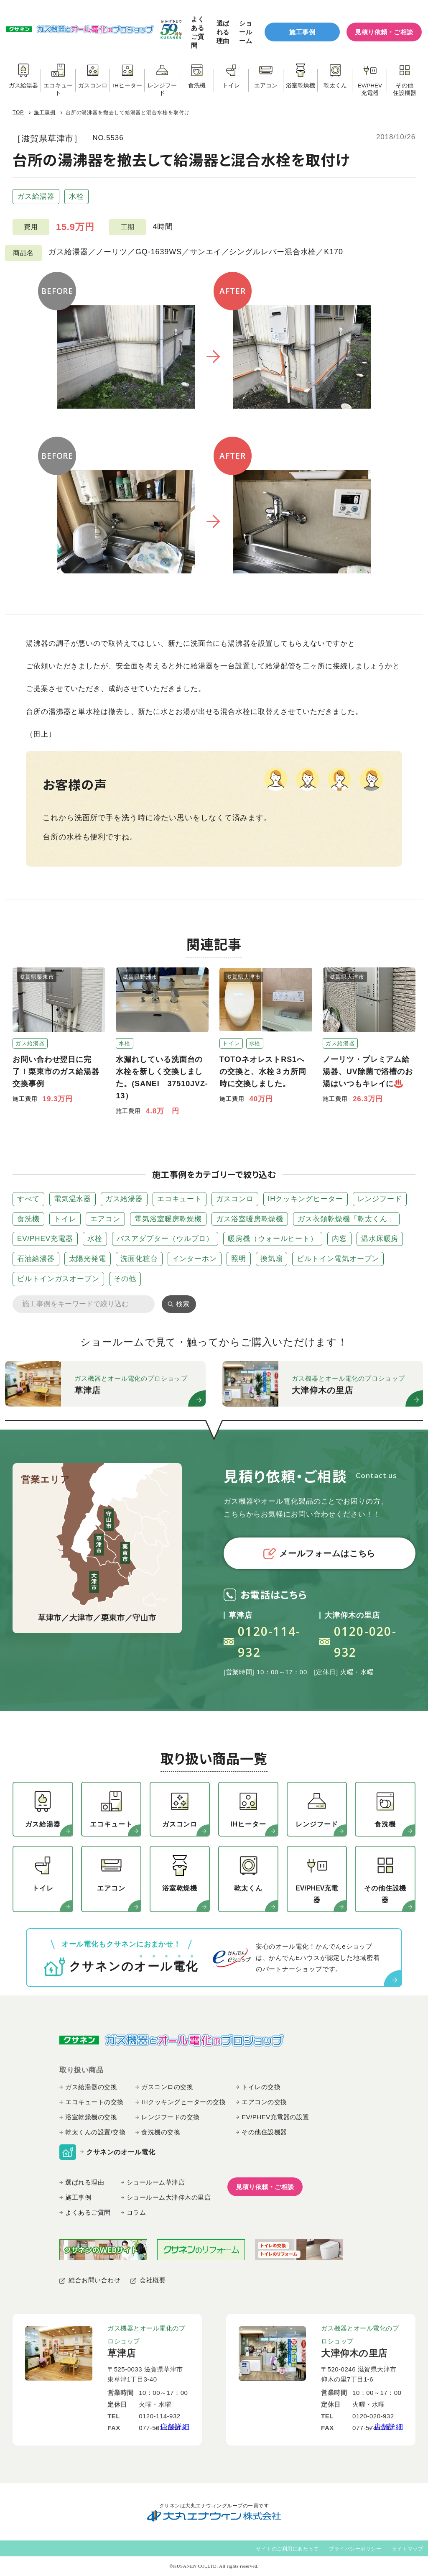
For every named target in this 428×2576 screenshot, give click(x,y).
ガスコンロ (235, 1199)
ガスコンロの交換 (167, 2086)
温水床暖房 (380, 1239)
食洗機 (28, 1219)
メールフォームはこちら (319, 1553)
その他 (125, 1279)
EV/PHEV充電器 (45, 1239)
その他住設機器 (264, 2132)
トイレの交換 (261, 2086)
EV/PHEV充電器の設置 (275, 2117)
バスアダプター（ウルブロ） (165, 1239)
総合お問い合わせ (94, 2280)
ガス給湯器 (36, 196)
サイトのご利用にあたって (287, 2549)
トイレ (65, 1219)
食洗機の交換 (160, 2132)
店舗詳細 (174, 2427)
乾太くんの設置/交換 (95, 2132)
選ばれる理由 (223, 32)
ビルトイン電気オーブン (338, 1259)
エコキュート (179, 1199)
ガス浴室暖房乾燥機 (249, 1219)
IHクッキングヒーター (305, 1199)
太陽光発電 (88, 1259)
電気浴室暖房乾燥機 (168, 1219)
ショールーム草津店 (156, 2182)
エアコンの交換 (264, 2101)
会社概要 (153, 2280)
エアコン (105, 1219)
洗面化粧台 (139, 1259)
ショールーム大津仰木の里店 (169, 2197)
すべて (28, 1199)
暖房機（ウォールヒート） (273, 1239)
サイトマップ (407, 2549)
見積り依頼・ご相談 (384, 32)
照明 (238, 1259)
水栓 (76, 196)
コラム (136, 2212)
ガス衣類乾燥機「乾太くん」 (346, 1219)
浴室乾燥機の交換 (91, 2117)
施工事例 (302, 32)
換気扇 (271, 1259)
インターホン (194, 1259)
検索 (182, 1303)
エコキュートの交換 (94, 2101)
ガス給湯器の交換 (91, 2086)
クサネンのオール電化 (120, 2152)
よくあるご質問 (197, 32)
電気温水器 (73, 1199)
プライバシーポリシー (355, 2549)
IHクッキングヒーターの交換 (183, 2101)
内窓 (339, 1239)
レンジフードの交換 (170, 2117)
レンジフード (379, 1199)
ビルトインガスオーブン (58, 1279)
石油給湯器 (36, 1259)
